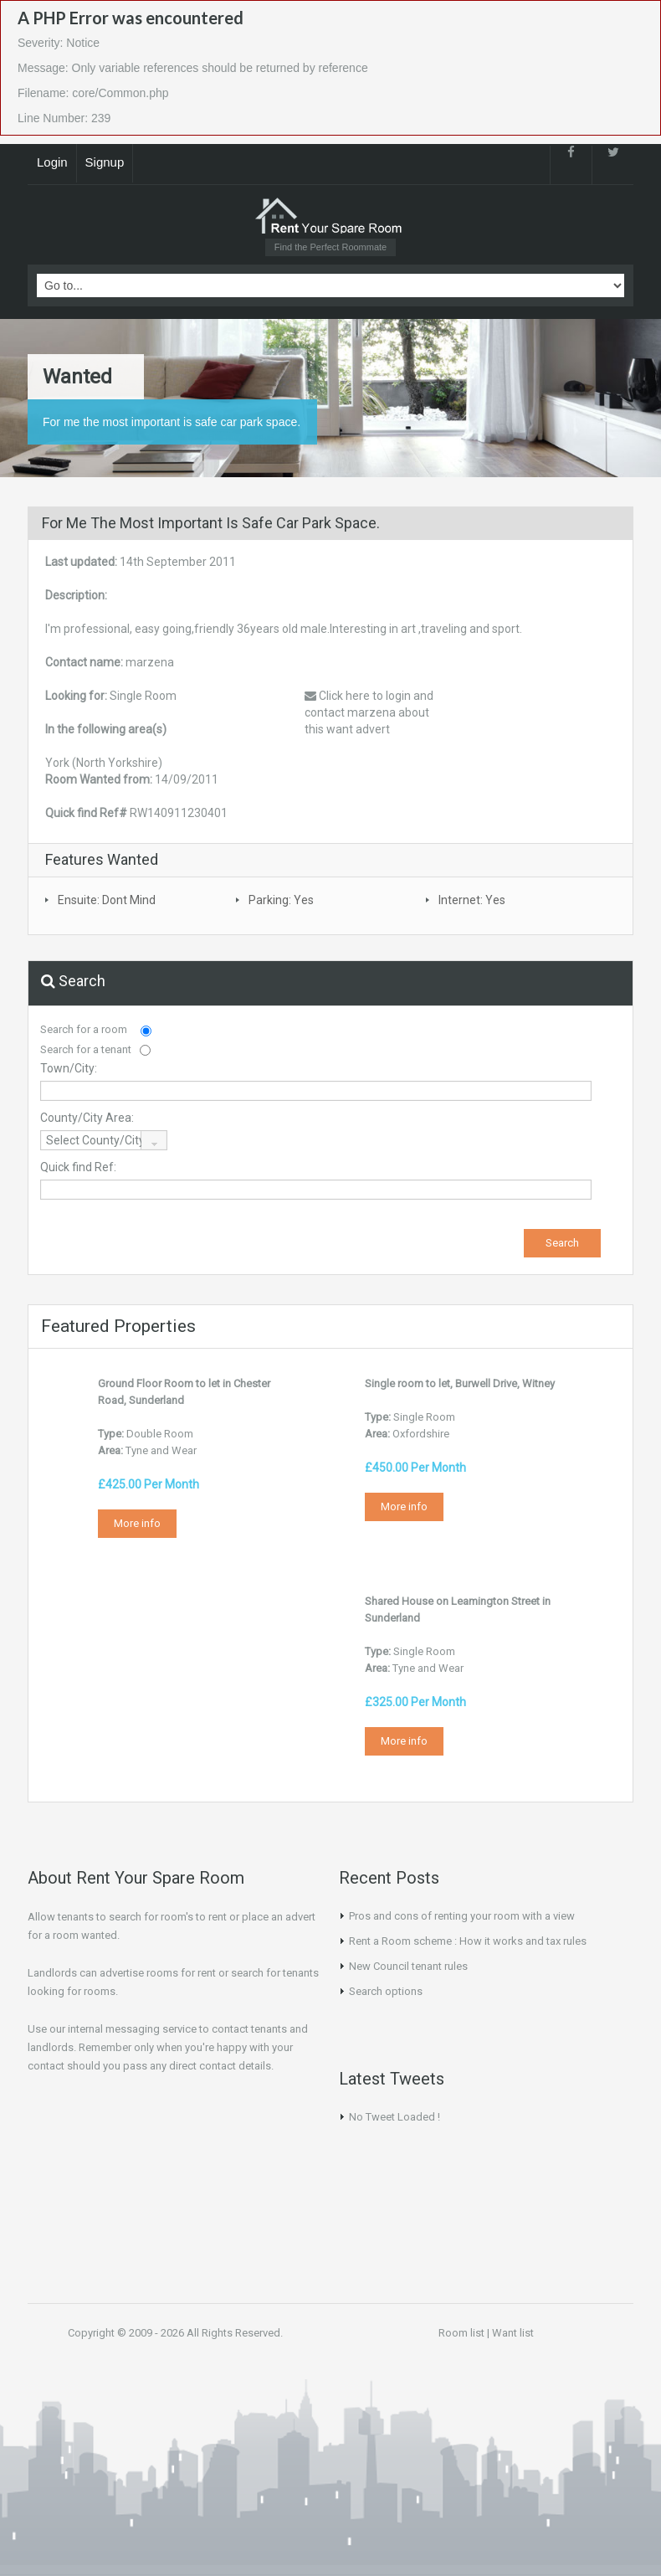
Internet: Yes (471, 900)
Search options (386, 1991)
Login (52, 162)
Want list (513, 2333)
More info (137, 1523)
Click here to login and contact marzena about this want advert (369, 712)
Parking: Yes (281, 900)
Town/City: (68, 1068)
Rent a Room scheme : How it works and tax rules (468, 1941)
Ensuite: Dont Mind (107, 900)
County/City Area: (87, 1117)
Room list (461, 2333)
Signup (105, 162)
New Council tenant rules (408, 1966)
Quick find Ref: (78, 1167)
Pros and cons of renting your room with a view (462, 1916)
